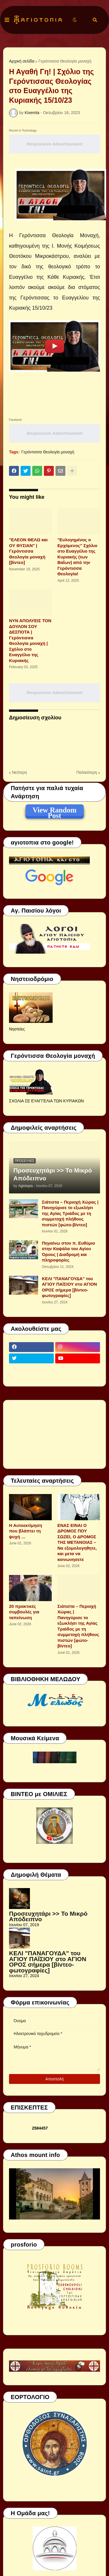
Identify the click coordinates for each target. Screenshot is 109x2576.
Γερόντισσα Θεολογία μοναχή (64, 61)
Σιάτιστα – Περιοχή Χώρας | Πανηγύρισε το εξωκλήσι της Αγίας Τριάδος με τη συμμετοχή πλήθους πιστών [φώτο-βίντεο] (70, 1213)
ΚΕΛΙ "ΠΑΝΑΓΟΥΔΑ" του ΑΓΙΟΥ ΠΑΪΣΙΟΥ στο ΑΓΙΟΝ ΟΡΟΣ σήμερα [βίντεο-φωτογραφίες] (69, 1287)
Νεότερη (19, 772)
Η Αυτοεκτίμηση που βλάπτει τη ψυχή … (25, 1531)
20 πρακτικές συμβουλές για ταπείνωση (24, 1612)
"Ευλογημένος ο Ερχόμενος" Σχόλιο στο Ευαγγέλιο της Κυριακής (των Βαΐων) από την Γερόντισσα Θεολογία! (77, 556)
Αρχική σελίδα (21, 61)
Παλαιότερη (86, 772)
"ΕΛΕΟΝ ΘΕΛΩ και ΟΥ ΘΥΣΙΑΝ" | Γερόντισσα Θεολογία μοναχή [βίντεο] (28, 551)
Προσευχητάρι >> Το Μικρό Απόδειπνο (52, 1174)
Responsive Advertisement (54, 143)
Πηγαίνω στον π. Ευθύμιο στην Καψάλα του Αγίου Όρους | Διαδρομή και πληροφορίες (68, 1252)
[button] (7, 20)
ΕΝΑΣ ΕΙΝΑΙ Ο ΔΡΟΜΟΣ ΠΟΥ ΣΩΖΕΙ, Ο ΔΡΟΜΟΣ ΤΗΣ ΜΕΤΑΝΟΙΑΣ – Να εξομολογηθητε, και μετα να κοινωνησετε (77, 1542)
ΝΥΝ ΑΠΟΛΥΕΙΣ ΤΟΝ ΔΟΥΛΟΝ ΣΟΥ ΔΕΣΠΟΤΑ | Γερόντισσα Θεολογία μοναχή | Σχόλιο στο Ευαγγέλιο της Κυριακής (30, 640)
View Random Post (54, 811)
